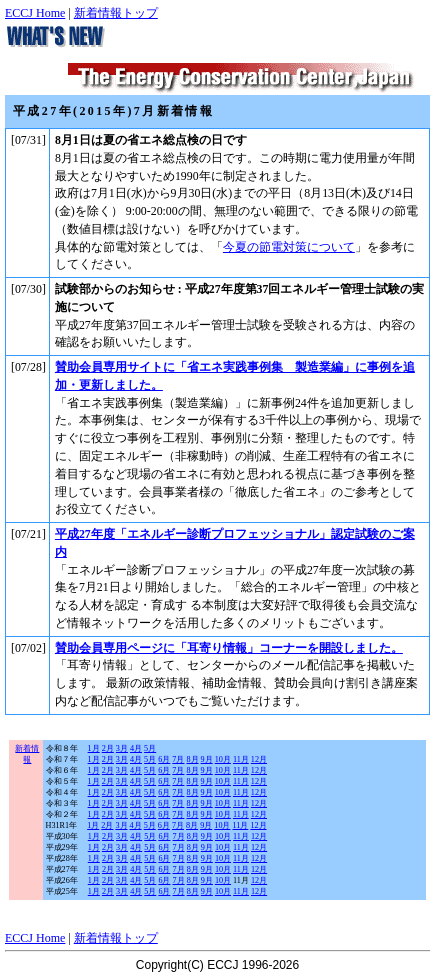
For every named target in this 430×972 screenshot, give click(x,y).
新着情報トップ (116, 13)
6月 (164, 759)
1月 (94, 748)
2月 (108, 748)
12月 (259, 759)
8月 (192, 759)
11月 (241, 759)
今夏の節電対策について (289, 247)
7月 (178, 759)
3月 (122, 748)
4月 (136, 748)
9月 (207, 759)
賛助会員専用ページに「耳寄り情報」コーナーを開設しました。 (229, 648)
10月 (223, 759)
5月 (150, 748)
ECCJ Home (35, 13)
